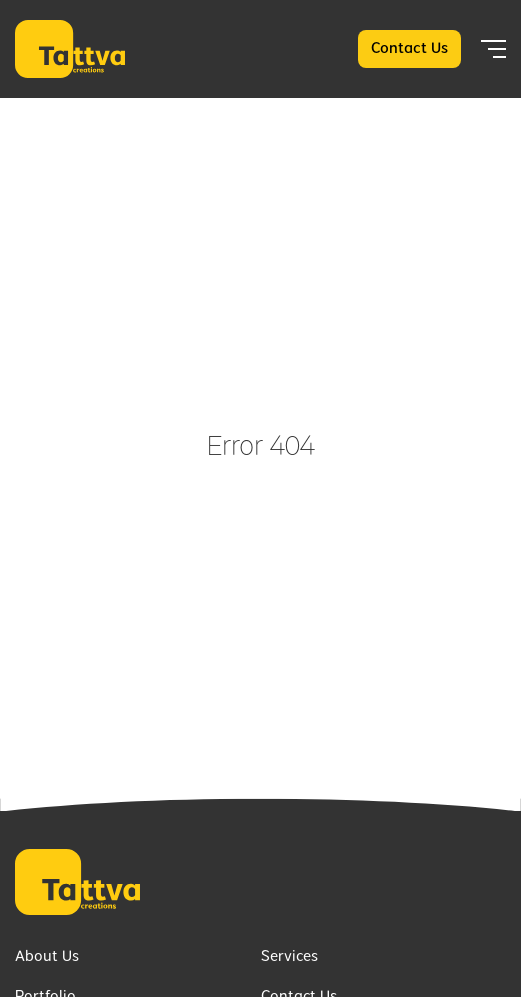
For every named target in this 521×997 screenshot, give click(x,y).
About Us (47, 957)
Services (289, 957)
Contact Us (409, 49)
